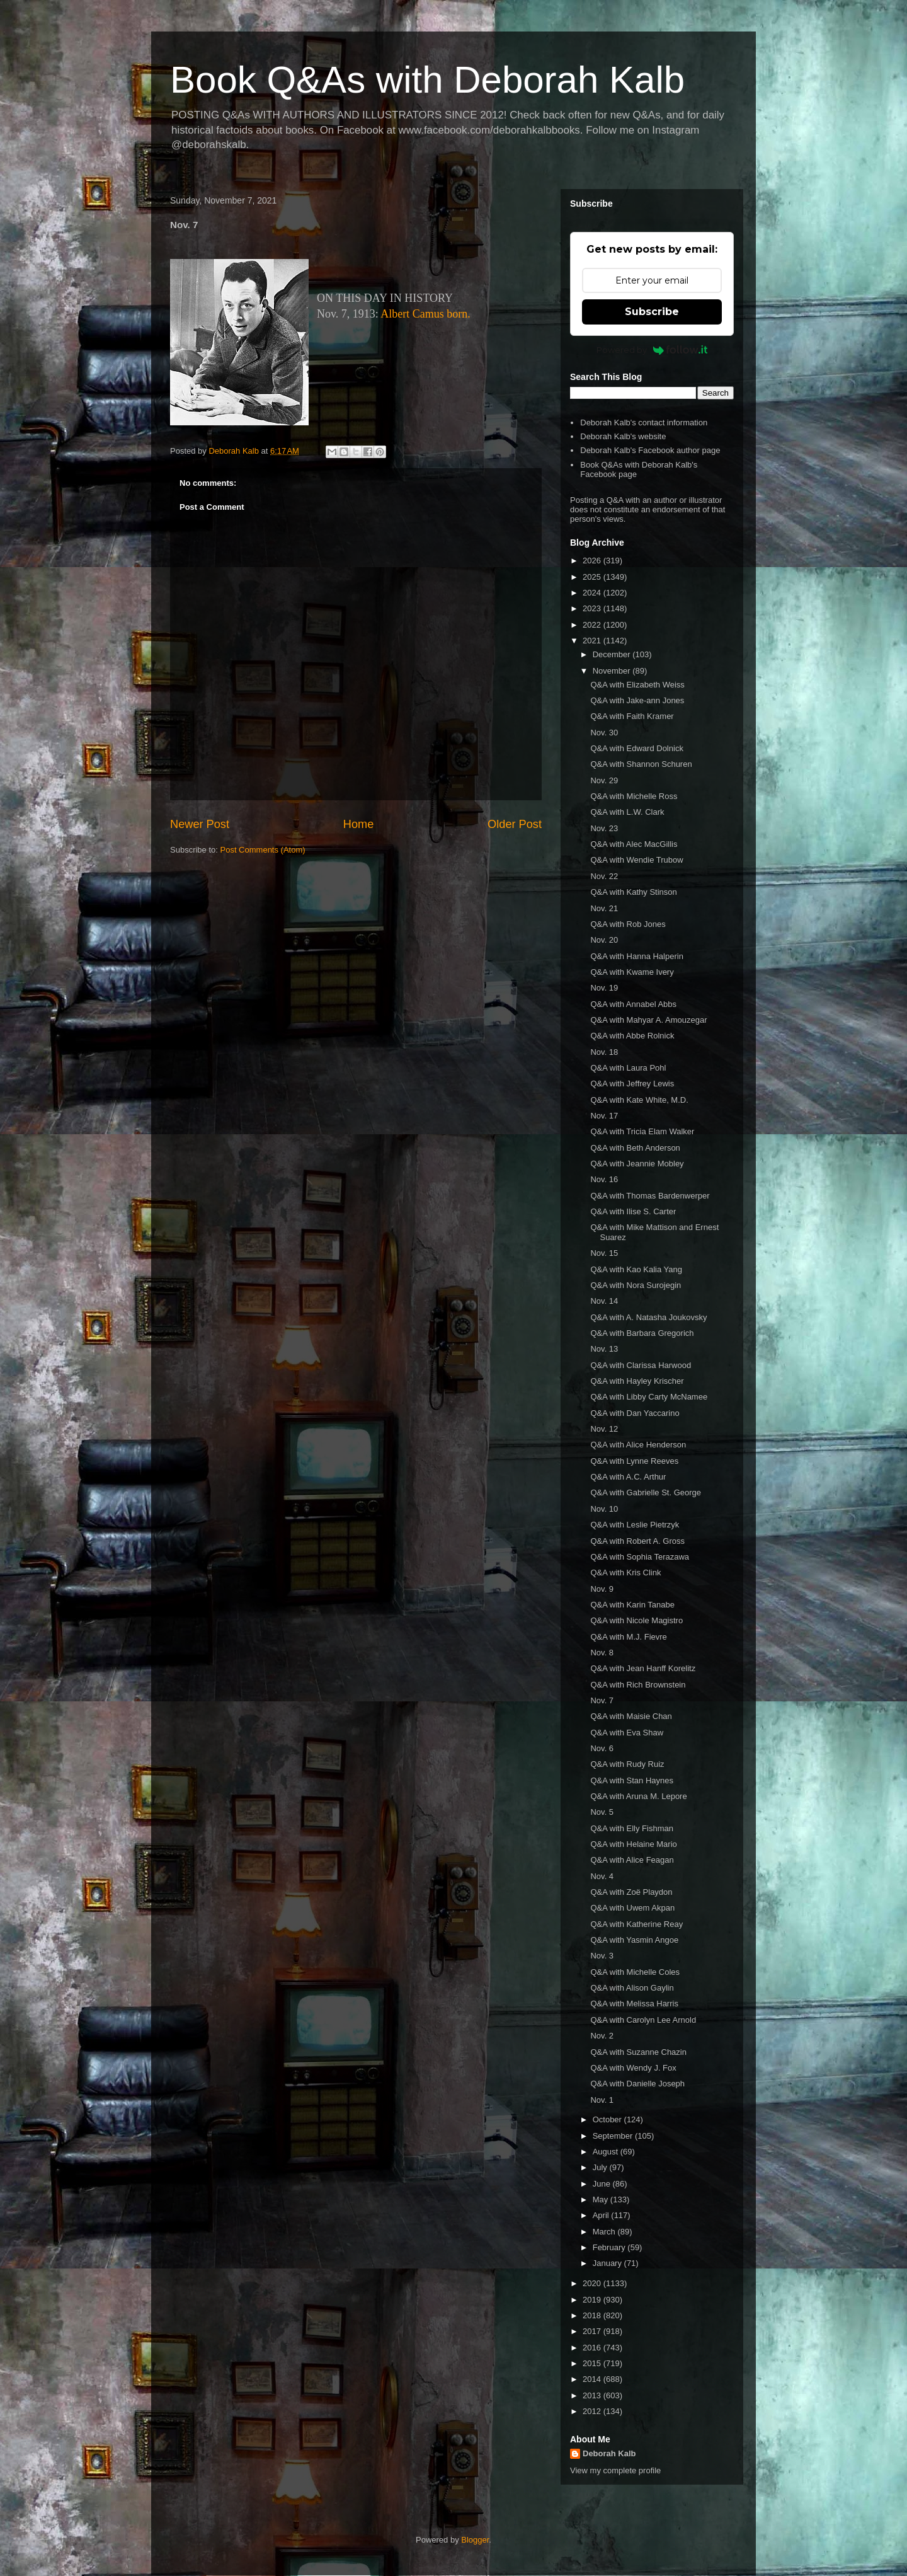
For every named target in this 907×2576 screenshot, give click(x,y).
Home (358, 824)
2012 (593, 2411)
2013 (593, 2395)
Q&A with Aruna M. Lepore (638, 1796)
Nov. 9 (601, 1589)
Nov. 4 (601, 1876)
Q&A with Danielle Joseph (637, 2083)
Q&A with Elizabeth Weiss (637, 684)
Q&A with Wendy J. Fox (633, 2068)
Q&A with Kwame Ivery (631, 972)
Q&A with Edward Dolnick (636, 748)
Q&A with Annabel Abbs (633, 1004)
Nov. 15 (604, 1253)
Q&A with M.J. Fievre (628, 1637)
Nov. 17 (604, 1115)
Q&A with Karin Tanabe (632, 1604)
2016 (593, 2347)
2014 (593, 2379)
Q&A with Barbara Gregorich (641, 1333)
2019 (593, 2299)
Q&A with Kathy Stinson (633, 892)
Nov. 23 (604, 828)
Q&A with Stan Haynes (631, 1780)
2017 (593, 2331)
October (608, 2119)
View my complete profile (615, 2470)
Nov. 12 (604, 1429)
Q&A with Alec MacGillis (633, 844)
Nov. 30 (604, 732)
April (602, 2215)
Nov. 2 (601, 2035)
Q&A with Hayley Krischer (636, 1381)
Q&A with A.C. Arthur (628, 1476)
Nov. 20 (604, 940)
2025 (593, 577)
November (613, 671)
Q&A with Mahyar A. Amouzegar (648, 1020)
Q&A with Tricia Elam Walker (642, 1131)
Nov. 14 (604, 1301)
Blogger (475, 2539)
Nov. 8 (601, 1652)
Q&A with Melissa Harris (634, 2003)
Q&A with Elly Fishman (631, 1828)
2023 (593, 608)
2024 (593, 592)
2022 (593, 625)
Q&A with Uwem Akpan (632, 1907)
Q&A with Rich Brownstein (637, 1684)
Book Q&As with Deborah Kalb (427, 80)
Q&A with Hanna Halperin (636, 956)
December (613, 654)
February (610, 2247)
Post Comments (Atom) (262, 849)
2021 (593, 640)
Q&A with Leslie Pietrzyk (634, 1524)
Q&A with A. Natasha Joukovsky (648, 1317)
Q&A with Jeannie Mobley (636, 1163)
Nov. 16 (604, 1179)
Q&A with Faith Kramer (631, 716)
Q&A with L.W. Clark (627, 812)
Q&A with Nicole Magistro (636, 1620)
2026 (593, 560)
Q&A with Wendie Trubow (636, 860)
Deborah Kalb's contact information (643, 422)
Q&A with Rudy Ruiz (627, 1764)
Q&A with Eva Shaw (626, 1732)
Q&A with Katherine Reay (636, 1924)
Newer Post (199, 824)
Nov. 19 (604, 987)
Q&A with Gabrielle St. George (645, 1492)
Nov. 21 (604, 908)
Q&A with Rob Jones (627, 924)
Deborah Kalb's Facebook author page (650, 450)
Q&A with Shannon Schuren (641, 764)
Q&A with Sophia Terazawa (639, 1556)
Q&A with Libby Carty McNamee (648, 1396)
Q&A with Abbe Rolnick (632, 1035)
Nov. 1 (601, 2100)
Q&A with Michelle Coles (635, 1972)
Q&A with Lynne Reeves (634, 1461)
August (606, 2151)
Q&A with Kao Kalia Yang (636, 1269)
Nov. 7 (601, 1700)
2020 (593, 2283)
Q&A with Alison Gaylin (631, 1987)
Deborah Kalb (609, 2453)
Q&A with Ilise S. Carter (633, 1211)
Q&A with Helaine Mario (633, 1844)
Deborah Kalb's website (623, 436)
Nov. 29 (604, 780)
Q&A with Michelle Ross (633, 796)
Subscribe (652, 312)
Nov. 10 (604, 1509)
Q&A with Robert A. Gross (637, 1541)
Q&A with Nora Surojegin (635, 1285)
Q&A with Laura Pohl (628, 1067)
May (601, 2199)
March (605, 2231)
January (608, 2263)
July (601, 2167)
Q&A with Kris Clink (625, 1572)
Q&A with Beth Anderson (635, 1148)
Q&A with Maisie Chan (630, 1716)
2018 (593, 2315)
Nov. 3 (601, 1955)
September (614, 2136)
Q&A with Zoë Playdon (631, 1892)
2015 (593, 2363)
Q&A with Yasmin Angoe (634, 1940)
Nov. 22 (604, 876)
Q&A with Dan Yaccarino (634, 1413)
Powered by (652, 350)
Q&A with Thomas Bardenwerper (649, 1195)
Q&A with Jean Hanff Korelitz (642, 1668)
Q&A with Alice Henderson (638, 1444)
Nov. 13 (604, 1349)
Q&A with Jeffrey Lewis (632, 1083)
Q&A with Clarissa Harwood (640, 1365)
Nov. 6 (601, 1748)
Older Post (515, 824)
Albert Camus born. (425, 314)
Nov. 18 (604, 1052)
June (603, 2183)
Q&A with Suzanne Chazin (638, 2052)
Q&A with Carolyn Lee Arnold (643, 2020)
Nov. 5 (601, 1812)
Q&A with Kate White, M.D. (639, 1100)
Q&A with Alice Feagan (631, 1860)
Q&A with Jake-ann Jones (637, 700)
